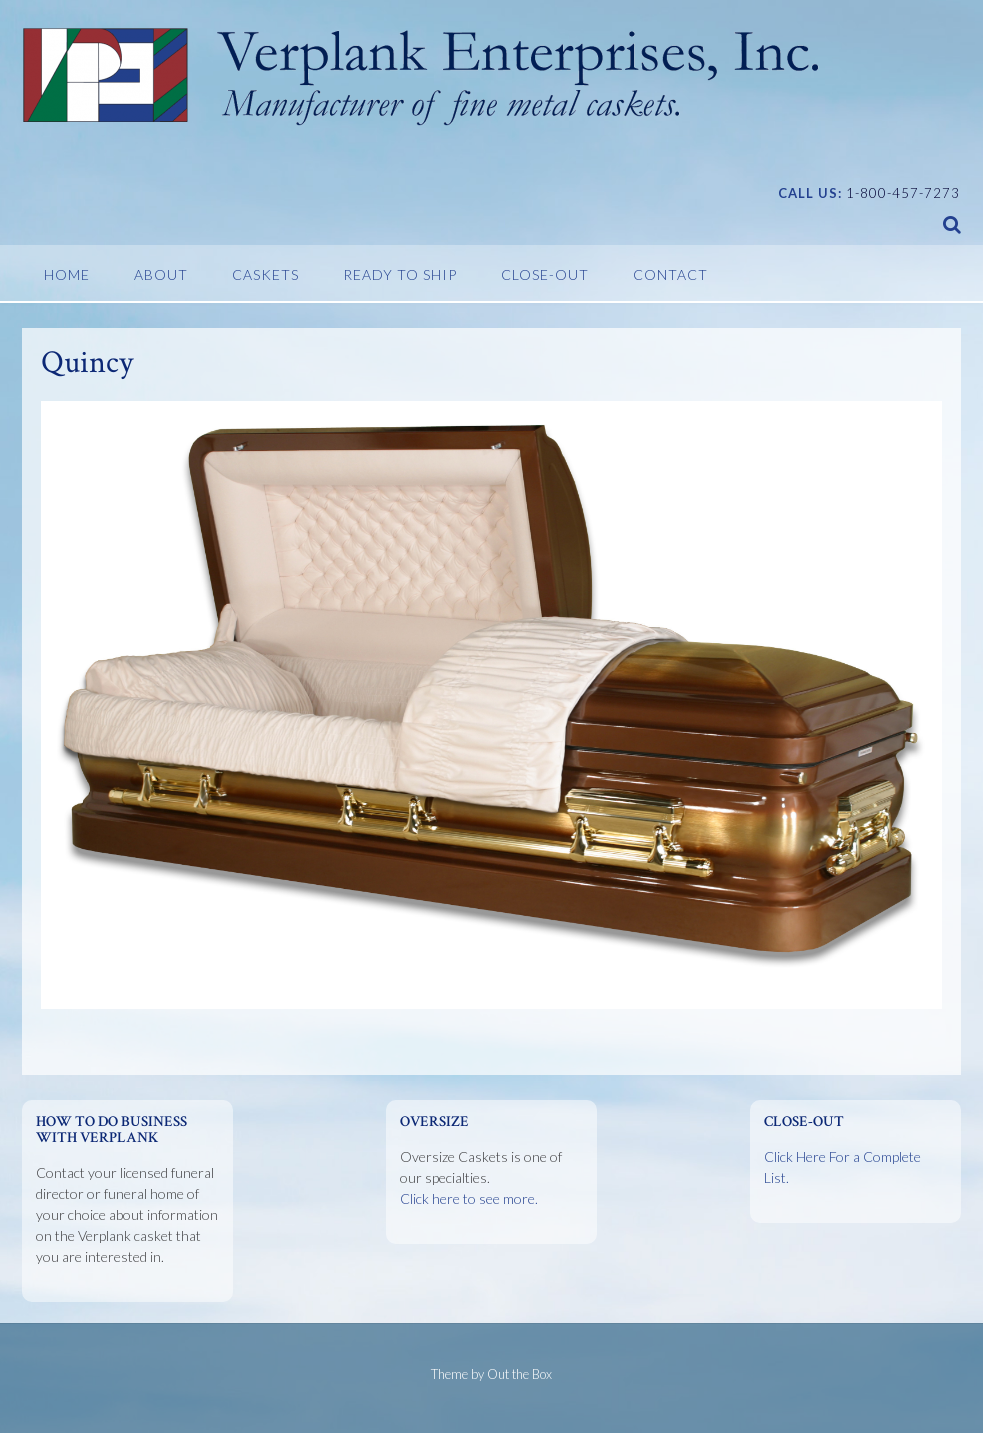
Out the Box (519, 1374)
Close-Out (545, 274)
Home (67, 274)
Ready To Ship (400, 274)
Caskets (265, 274)
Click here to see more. (469, 1198)
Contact (670, 274)
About (161, 274)
